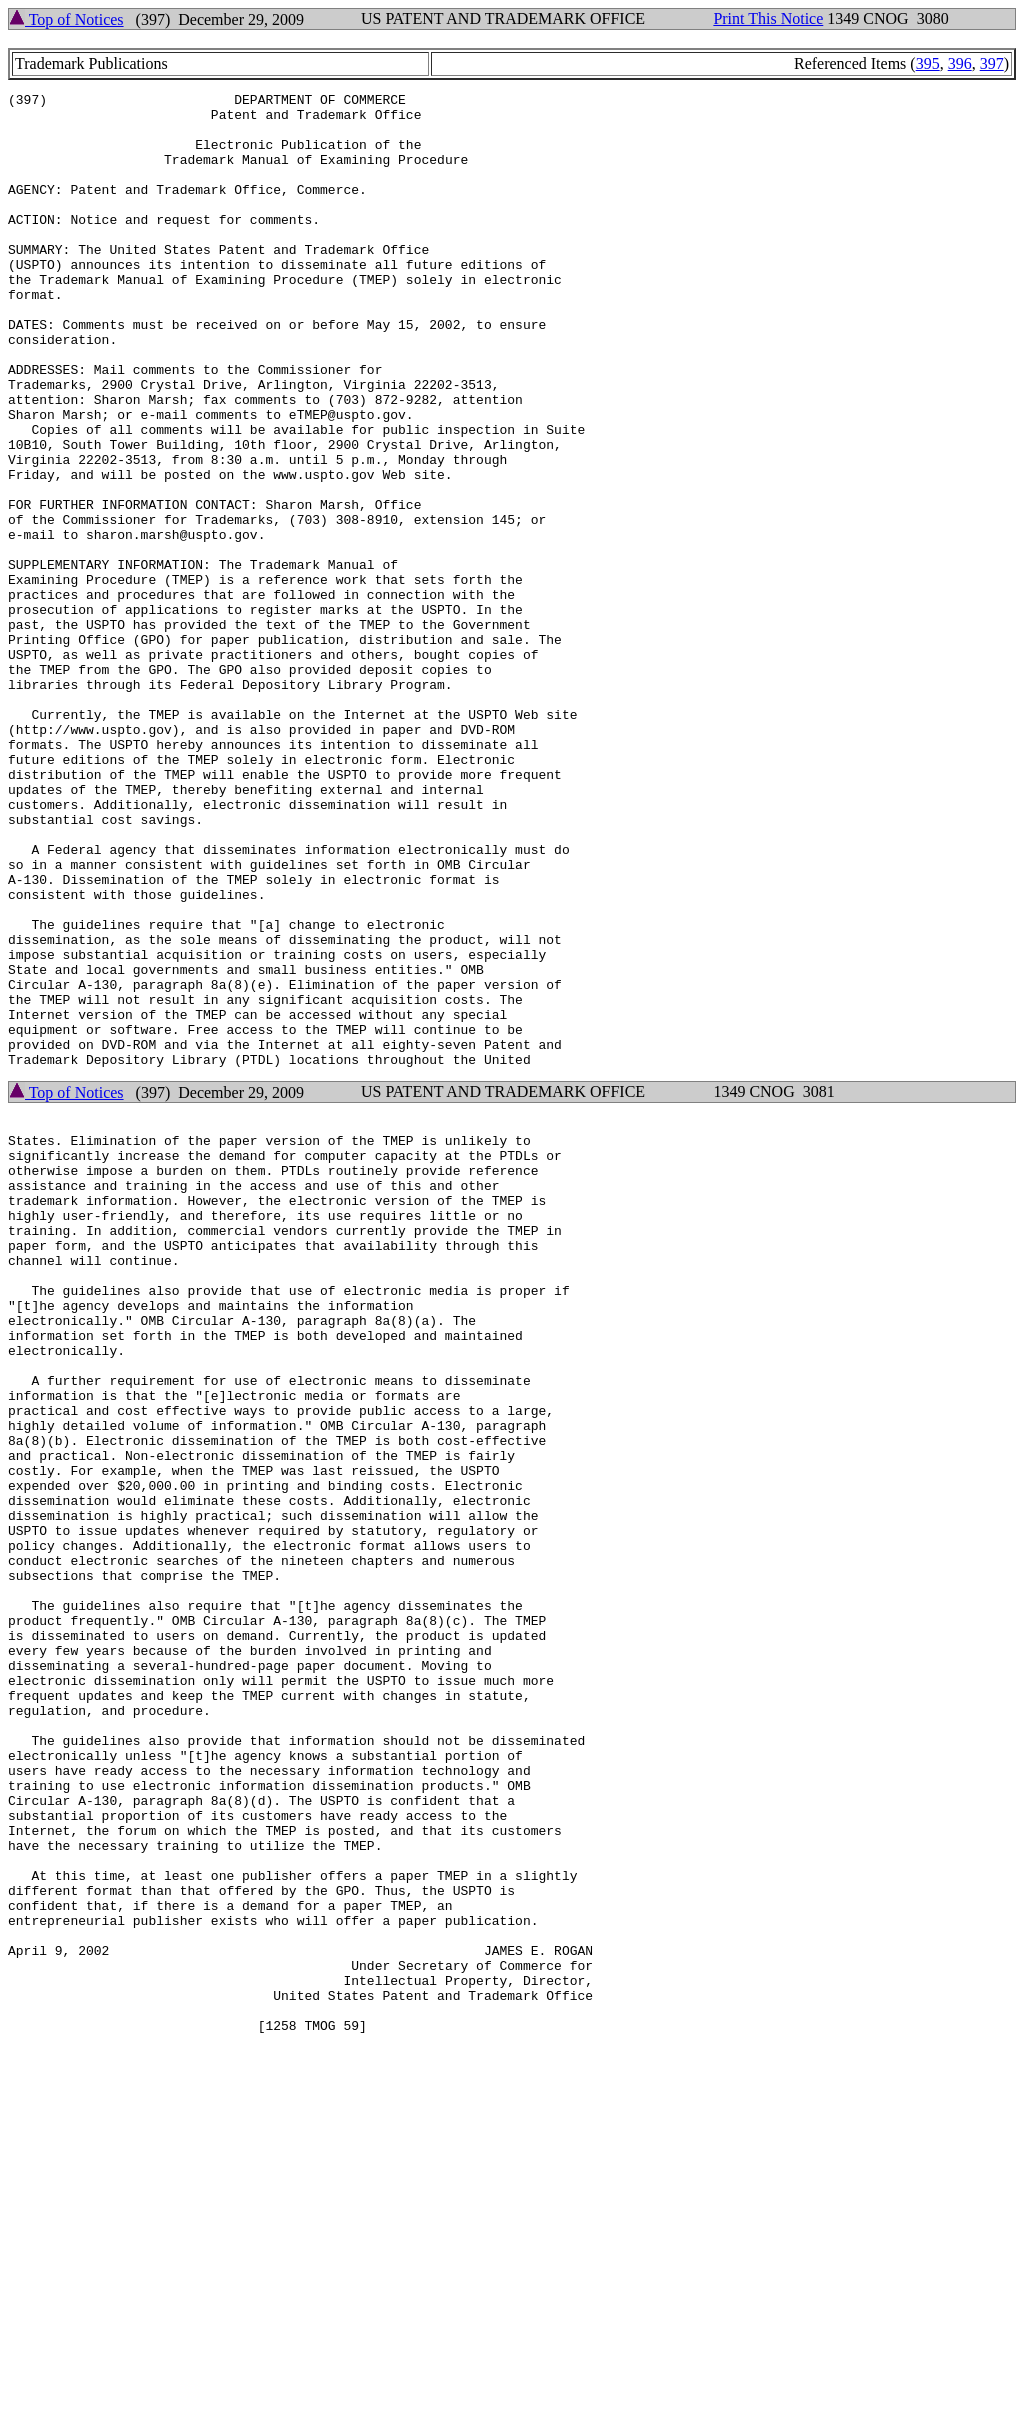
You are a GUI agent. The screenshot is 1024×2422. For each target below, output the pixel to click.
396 (960, 63)
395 (928, 63)
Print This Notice (768, 18)
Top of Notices (66, 19)
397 (992, 63)
